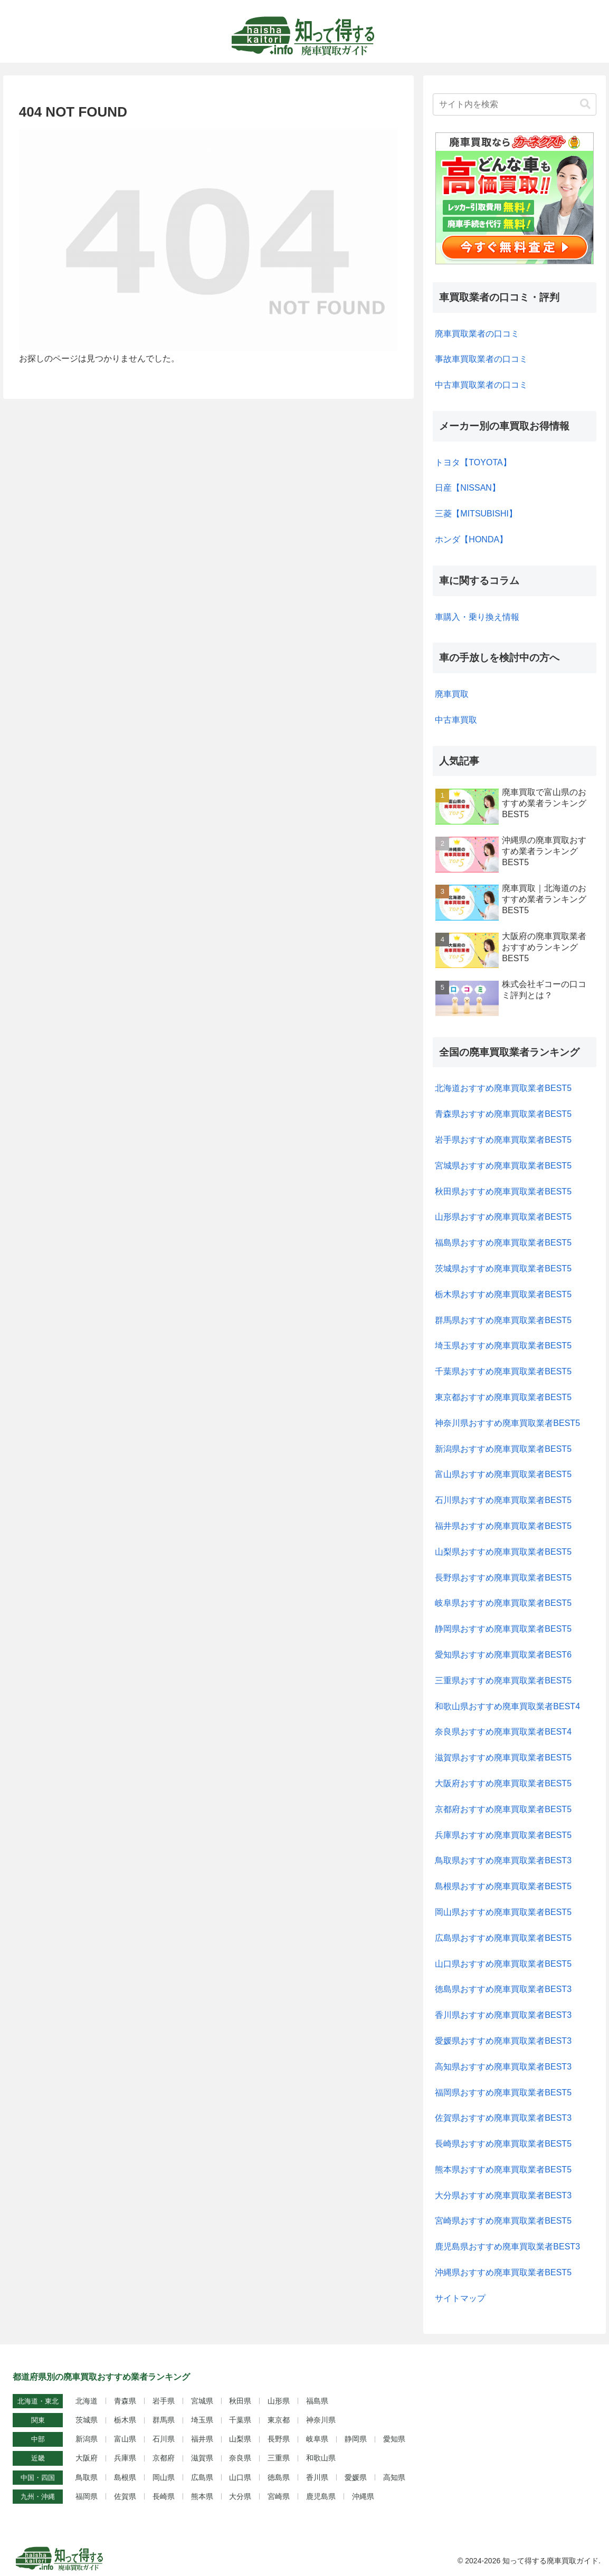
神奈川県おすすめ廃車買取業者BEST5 (507, 1423)
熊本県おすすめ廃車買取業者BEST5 (503, 2169)
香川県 (317, 2477)
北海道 (86, 2401)
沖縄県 (363, 2496)
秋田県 (240, 2401)
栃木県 (125, 2420)
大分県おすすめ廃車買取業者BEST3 (503, 2195)
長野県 (279, 2439)
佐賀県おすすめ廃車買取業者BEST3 (503, 2117)
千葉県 (240, 2420)
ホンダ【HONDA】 (471, 539)
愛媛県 (356, 2477)
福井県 (202, 2439)
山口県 (240, 2477)
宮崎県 (279, 2496)
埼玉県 (202, 2420)
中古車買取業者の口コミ (481, 384)
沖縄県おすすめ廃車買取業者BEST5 (503, 2272)
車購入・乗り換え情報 (477, 616)
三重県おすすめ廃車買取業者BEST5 (503, 1680)
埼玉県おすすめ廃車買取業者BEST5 (503, 1345)
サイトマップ (460, 2298)
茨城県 (86, 2420)
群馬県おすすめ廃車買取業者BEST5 (503, 1320)
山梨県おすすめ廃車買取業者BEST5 (503, 1551)
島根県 (125, 2477)
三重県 (279, 2458)
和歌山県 (321, 2458)
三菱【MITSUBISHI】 (476, 513)
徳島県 (279, 2477)
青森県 (125, 2401)
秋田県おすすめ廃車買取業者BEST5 (503, 1191)
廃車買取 (452, 694)
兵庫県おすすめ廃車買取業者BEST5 (503, 1835)
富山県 (125, 2439)
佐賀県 (125, 2496)
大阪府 (86, 2458)
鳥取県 (86, 2477)
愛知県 (394, 2439)
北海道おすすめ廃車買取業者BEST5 (503, 1088)
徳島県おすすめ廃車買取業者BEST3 (503, 1989)
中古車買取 (456, 719)
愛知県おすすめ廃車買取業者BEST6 (503, 1654)
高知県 (394, 2477)
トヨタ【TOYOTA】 (473, 462)
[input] (514, 104)
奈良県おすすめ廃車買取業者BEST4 (503, 1731)
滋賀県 (202, 2458)
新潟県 (86, 2439)
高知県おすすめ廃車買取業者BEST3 (503, 2066)
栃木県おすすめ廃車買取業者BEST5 (503, 1294)
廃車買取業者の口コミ (477, 333)
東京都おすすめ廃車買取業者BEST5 (503, 1397)
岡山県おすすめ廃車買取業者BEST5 (503, 1912)
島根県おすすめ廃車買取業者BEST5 (503, 1886)
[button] (585, 104)
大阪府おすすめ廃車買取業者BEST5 (503, 1783)
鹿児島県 (321, 2496)
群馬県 (164, 2420)
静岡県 (356, 2439)
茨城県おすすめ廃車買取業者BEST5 (503, 1268)
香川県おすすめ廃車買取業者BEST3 (503, 2014)
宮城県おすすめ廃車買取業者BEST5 (503, 1165)
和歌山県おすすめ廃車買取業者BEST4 (507, 1706)
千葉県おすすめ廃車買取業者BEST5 (503, 1371)
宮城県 (202, 2401)
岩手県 (164, 2401)
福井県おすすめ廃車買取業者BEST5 (503, 1525)
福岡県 (86, 2496)
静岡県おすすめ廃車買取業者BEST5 (503, 1628)
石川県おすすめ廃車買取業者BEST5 (503, 1500)
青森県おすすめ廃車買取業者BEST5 (503, 1113)
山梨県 (240, 2439)
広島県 (202, 2477)
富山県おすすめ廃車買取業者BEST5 (503, 1474)
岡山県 (164, 2477)
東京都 (279, 2420)
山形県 (279, 2401)
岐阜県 (317, 2439)
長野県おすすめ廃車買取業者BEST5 (503, 1577)
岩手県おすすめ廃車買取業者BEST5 (503, 1139)
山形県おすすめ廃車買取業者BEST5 (503, 1216)
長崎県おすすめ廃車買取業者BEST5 (503, 2143)
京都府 (164, 2458)
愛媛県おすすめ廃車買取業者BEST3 (503, 2040)
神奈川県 (321, 2420)
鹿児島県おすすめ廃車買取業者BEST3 (507, 2246)
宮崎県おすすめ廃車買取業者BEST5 (503, 2220)
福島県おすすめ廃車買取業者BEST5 (503, 1242)
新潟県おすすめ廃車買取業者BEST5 (503, 1448)
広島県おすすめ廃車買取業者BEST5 (503, 1937)
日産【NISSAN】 (467, 487)
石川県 (164, 2439)
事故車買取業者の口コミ (481, 359)
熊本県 (202, 2496)
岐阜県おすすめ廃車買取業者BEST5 (503, 1602)
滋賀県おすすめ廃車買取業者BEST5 (503, 1757)
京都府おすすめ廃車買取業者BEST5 (503, 1809)
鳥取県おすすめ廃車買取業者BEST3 (503, 1860)
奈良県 (240, 2458)
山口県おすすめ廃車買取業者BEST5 (503, 1963)
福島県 (317, 2401)
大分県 (240, 2496)
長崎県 (164, 2496)
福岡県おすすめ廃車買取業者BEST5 (503, 2092)
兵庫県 (125, 2458)
